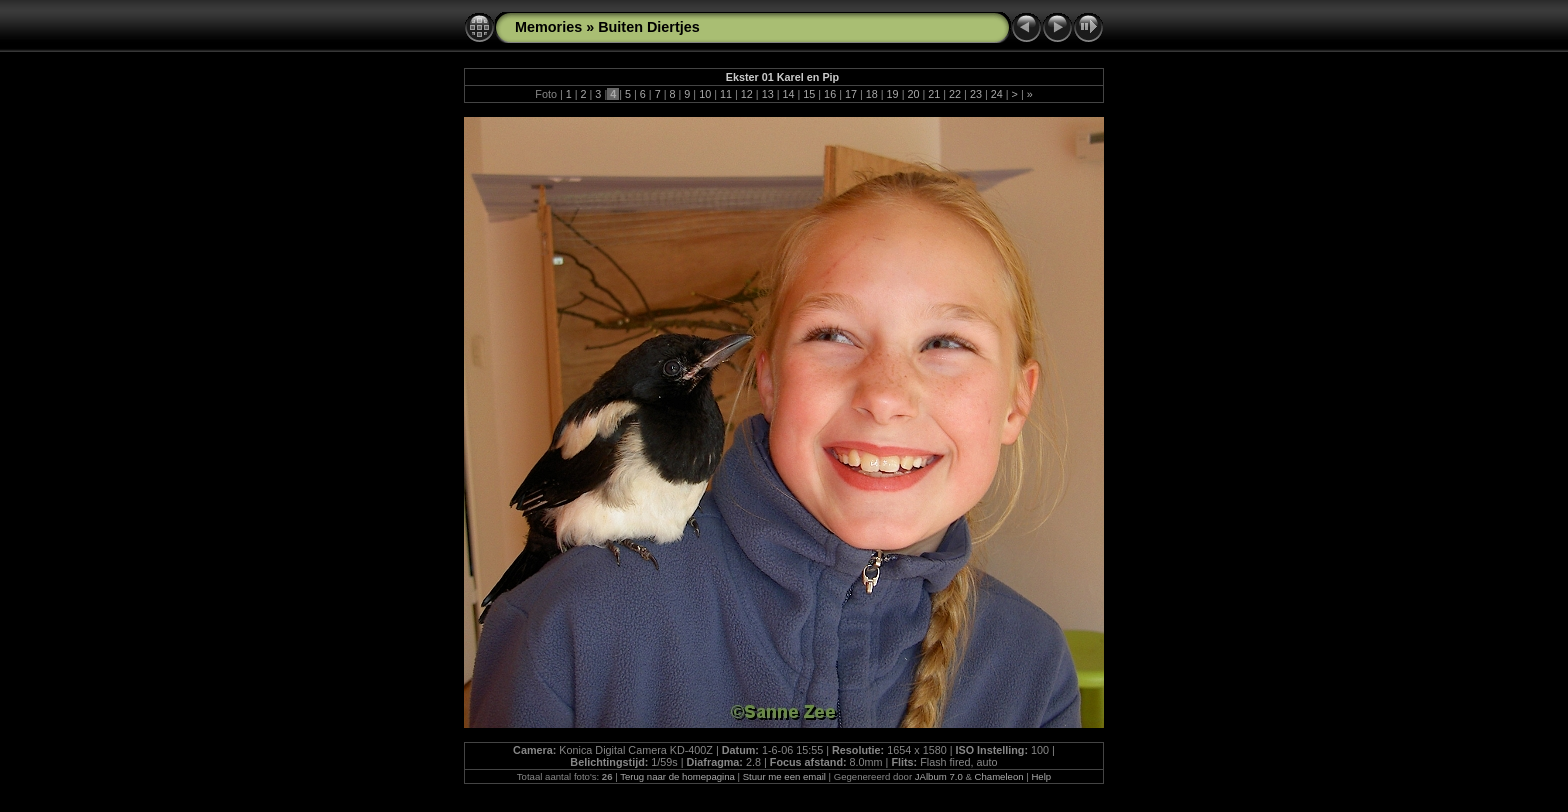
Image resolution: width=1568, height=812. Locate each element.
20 (913, 94)
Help (1041, 776)
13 (768, 94)
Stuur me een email (784, 776)
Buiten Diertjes (649, 27)
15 (809, 94)
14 (788, 94)
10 (705, 94)
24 (997, 94)
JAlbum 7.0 (939, 776)
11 (726, 94)
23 (976, 94)
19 (893, 94)
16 (830, 94)
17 (851, 94)
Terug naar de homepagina (677, 776)
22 (955, 94)
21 (934, 94)
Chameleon (999, 776)
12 (747, 94)
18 (872, 94)
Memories (548, 27)
